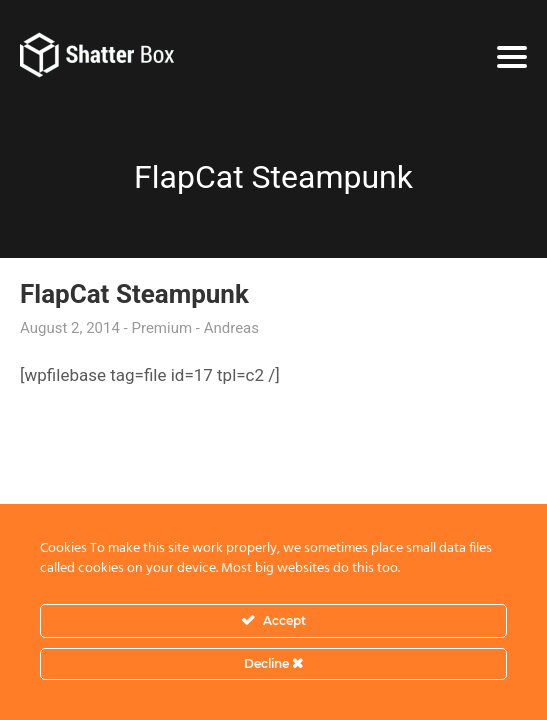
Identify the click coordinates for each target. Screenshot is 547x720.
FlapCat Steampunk (134, 294)
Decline (273, 663)
